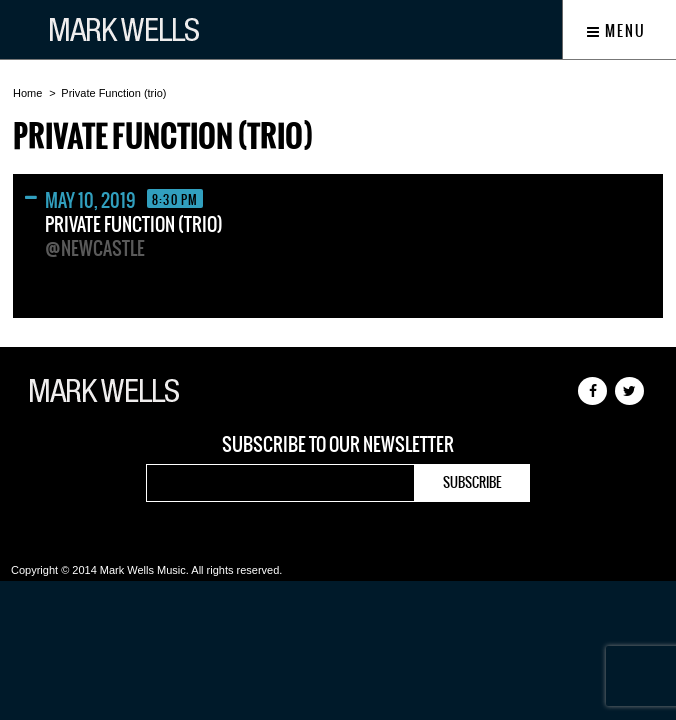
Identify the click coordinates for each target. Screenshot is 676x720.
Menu (616, 31)
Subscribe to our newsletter (338, 445)
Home (27, 93)
